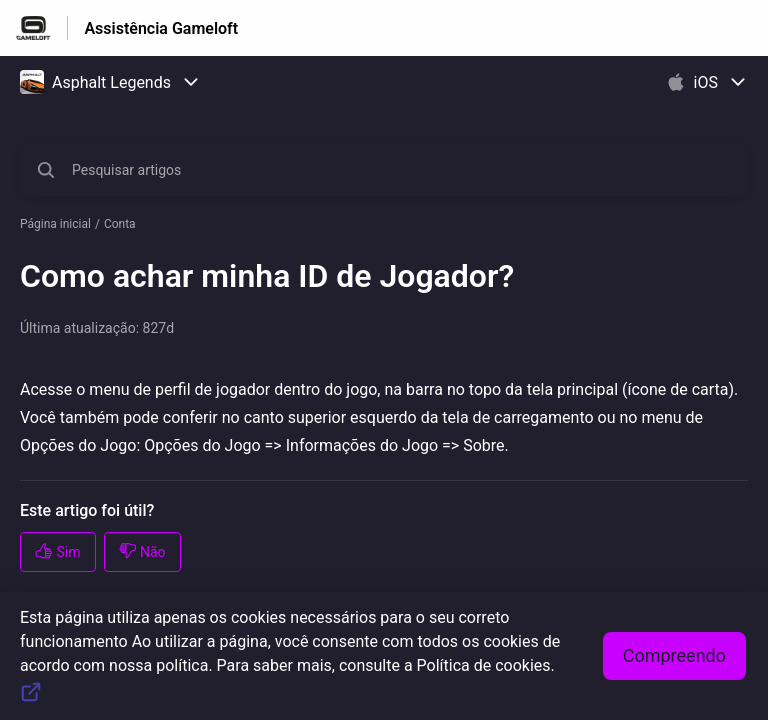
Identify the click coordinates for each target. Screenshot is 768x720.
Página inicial (55, 224)
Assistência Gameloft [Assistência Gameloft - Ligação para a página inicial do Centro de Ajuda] (161, 28)
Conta (120, 224)
